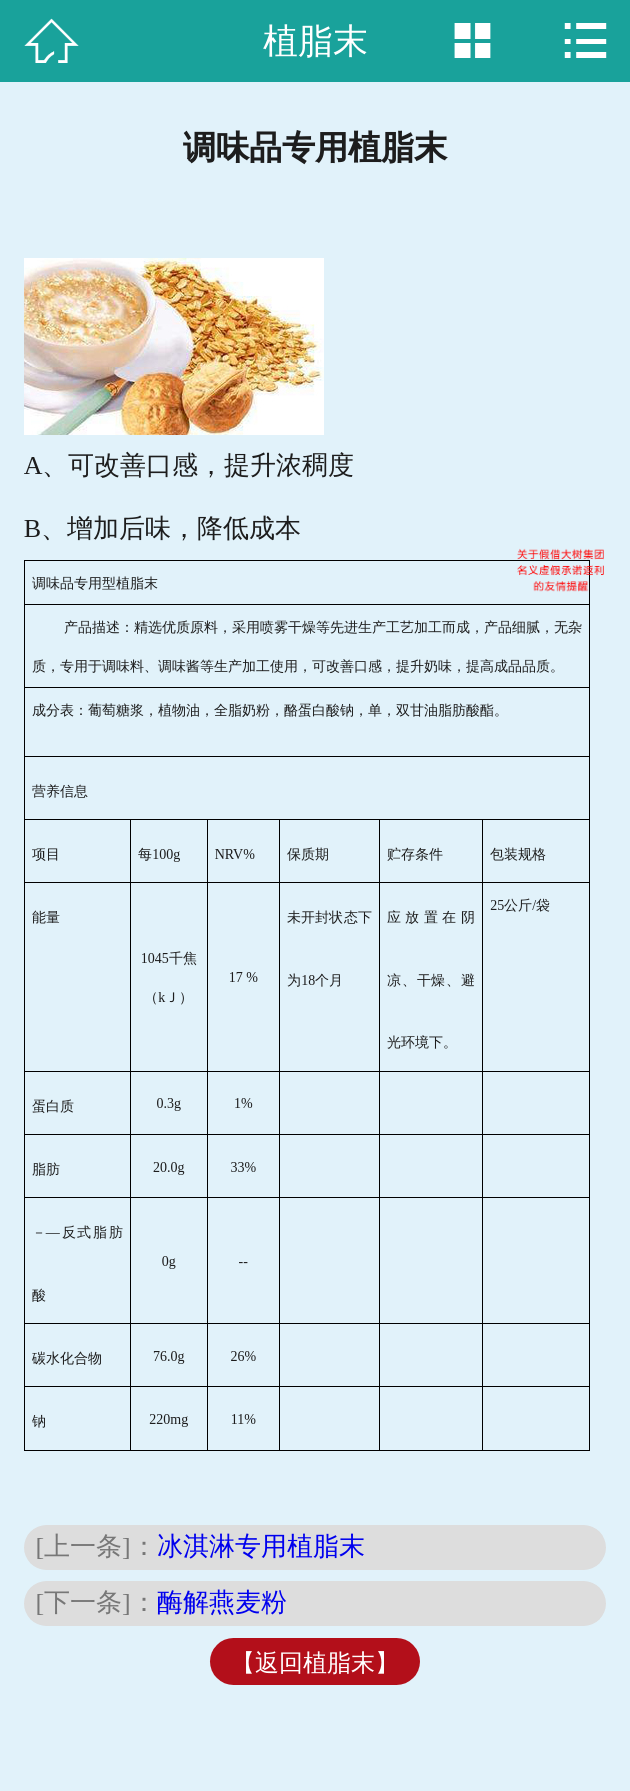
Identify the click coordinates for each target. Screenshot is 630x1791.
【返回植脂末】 (315, 1663)
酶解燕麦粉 (222, 1602)
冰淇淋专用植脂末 (261, 1546)
